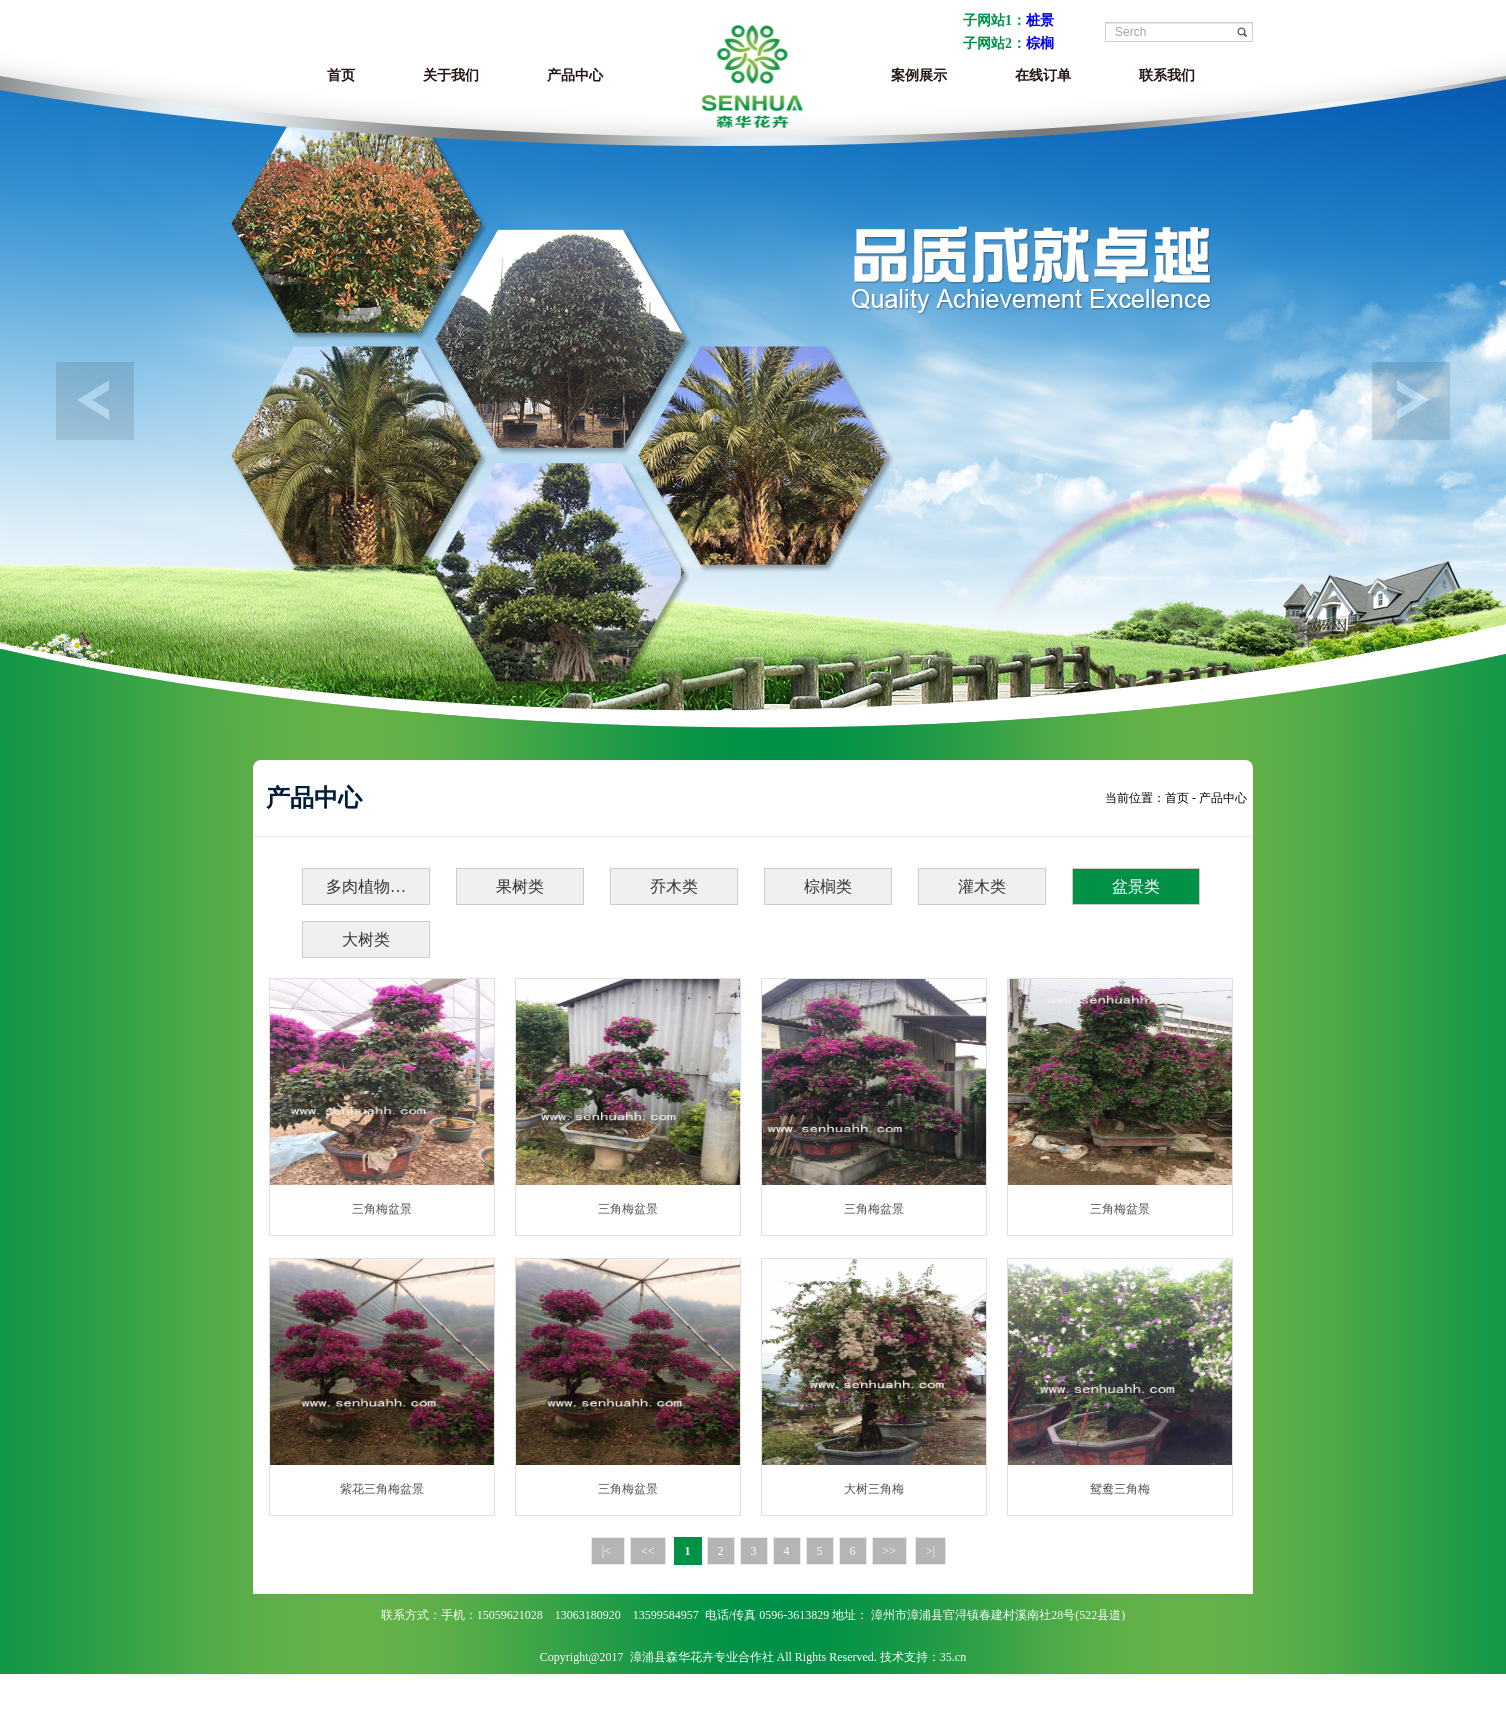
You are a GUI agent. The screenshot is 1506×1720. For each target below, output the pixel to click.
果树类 (520, 886)
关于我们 (451, 75)
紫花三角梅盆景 (382, 1489)
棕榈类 (828, 886)
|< (608, 1551)
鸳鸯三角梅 (1120, 1489)
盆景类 (1136, 886)
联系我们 (1167, 75)
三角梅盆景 (382, 1209)
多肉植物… (366, 886)
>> (890, 1551)
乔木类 (674, 886)
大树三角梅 (874, 1489)
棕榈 (1040, 43)
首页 (341, 75)
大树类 (366, 939)
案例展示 (919, 75)
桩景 (1040, 20)
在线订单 (1043, 75)
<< (648, 1551)
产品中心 (575, 75)
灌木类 (982, 886)
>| (930, 1551)
